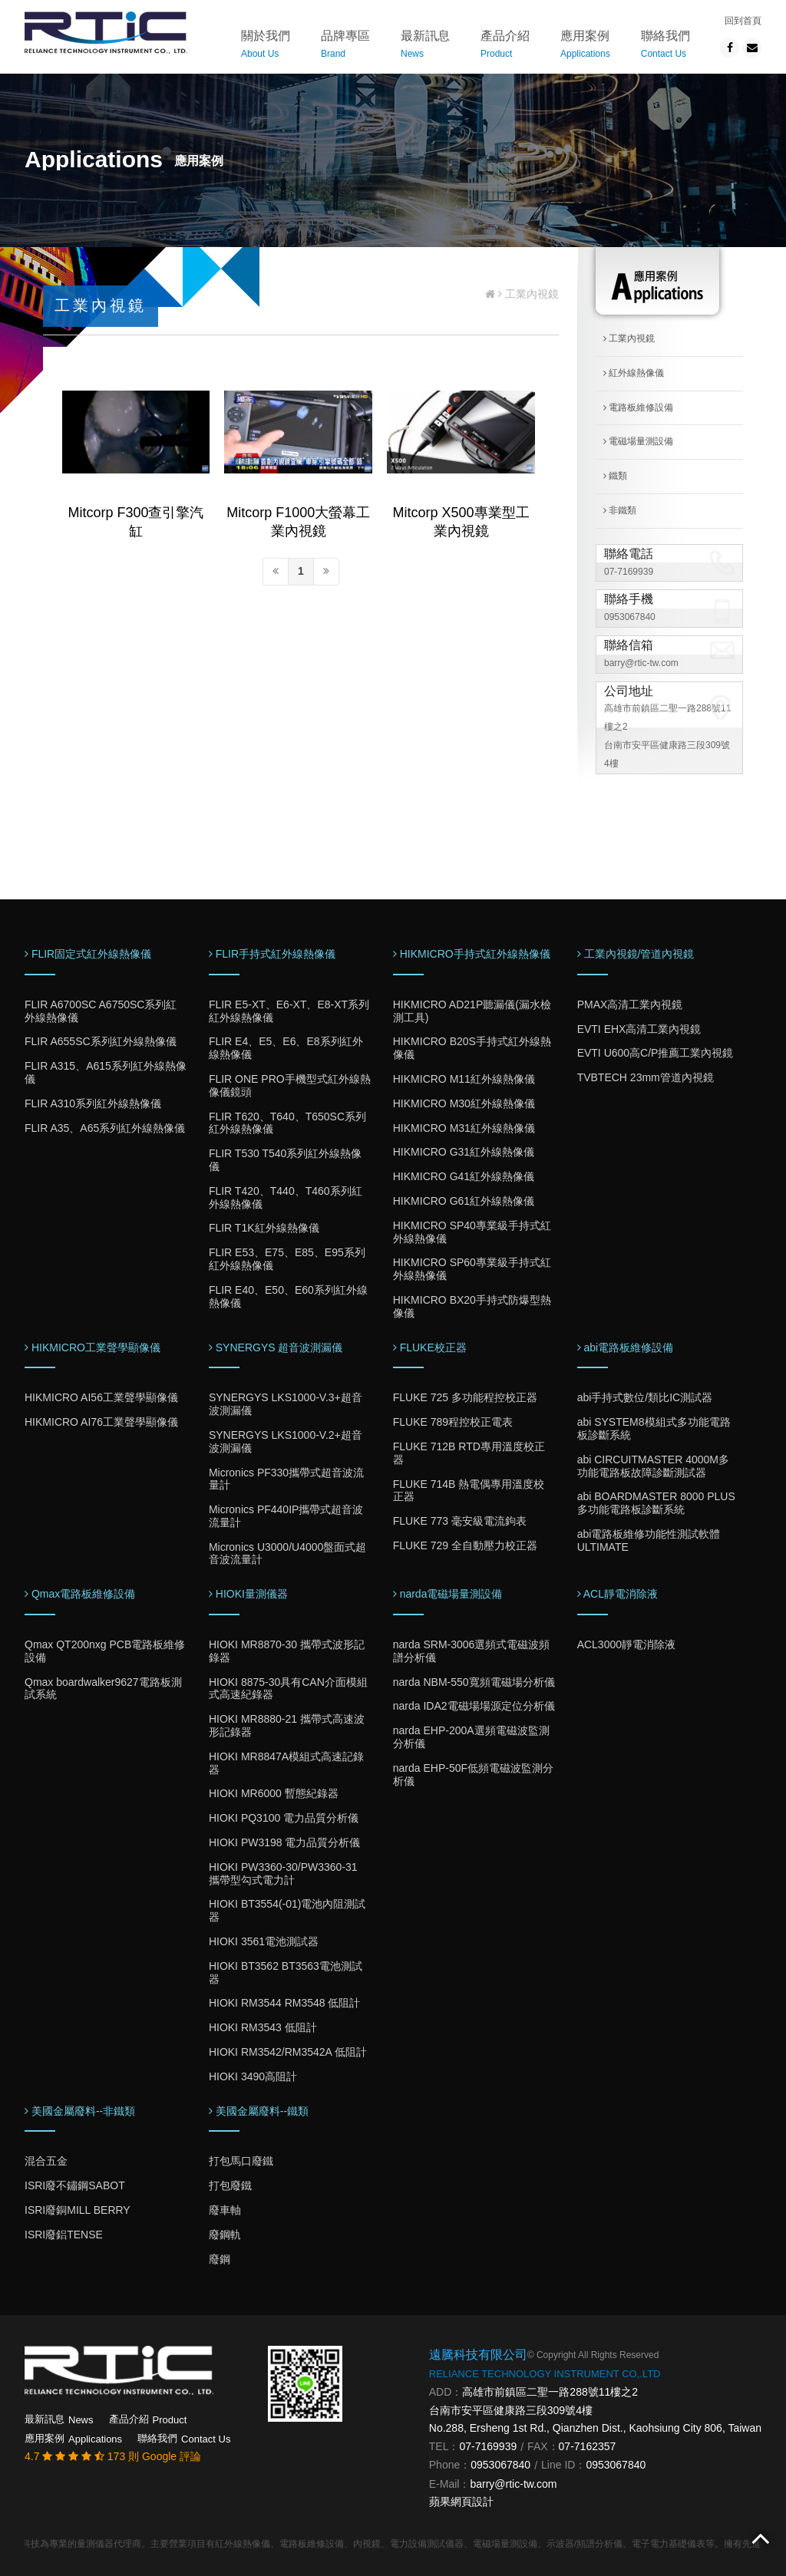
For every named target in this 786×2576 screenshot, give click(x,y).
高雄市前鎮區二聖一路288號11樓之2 (550, 2392)
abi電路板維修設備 (625, 1347)
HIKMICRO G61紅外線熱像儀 (463, 1201)
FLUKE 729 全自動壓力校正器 (465, 1545)
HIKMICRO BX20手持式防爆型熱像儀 (472, 1306)
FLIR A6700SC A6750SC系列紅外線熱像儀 (101, 1011)
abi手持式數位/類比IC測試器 (645, 1397)
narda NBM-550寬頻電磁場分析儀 (474, 1682)
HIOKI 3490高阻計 (253, 2076)
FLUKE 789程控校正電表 (453, 1422)
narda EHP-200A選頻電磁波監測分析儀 (471, 1737)
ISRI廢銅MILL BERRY (77, 2210)
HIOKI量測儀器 (248, 1594)
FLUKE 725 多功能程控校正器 (465, 1397)
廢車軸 (225, 2210)
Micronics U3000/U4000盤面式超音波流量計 (287, 1553)
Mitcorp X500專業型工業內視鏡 (461, 522)
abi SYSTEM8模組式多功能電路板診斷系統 (654, 1428)
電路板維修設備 (638, 407)
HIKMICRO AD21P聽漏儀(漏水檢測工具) (472, 1011)
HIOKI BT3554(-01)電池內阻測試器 (287, 1910)
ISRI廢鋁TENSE (64, 2234)
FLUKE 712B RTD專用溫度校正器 (469, 1453)
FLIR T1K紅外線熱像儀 (264, 1228)
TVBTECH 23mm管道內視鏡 (645, 1077)
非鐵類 (619, 510)
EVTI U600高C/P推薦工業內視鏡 (655, 1053)
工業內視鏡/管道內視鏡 (636, 954)
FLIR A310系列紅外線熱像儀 (93, 1103)
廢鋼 (219, 2259)
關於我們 (265, 46)
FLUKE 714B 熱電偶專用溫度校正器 (469, 1490)
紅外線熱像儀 (633, 373)
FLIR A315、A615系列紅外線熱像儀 (106, 1072)
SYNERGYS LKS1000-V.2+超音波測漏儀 (285, 1441)
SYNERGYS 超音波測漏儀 (276, 1347)
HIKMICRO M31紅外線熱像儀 (464, 1128)
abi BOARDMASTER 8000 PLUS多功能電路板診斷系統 (656, 1503)
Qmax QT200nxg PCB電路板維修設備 (105, 1651)
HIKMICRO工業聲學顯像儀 (92, 1347)
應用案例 (585, 46)
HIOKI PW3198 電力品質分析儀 (285, 1842)
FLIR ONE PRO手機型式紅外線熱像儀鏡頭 (290, 1085)
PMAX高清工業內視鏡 (630, 1004)
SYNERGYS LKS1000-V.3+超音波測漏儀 (285, 1404)
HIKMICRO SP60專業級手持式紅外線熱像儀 (472, 1268)
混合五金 (46, 2161)
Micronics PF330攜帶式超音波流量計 (286, 1479)
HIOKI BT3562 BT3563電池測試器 (285, 1972)
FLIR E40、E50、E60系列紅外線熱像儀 (288, 1296)
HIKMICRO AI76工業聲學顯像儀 (101, 1422)
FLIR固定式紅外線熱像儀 (88, 954)
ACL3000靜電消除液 (626, 1644)
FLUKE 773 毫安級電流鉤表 (460, 1521)
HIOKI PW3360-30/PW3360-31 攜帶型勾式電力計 (283, 1873)
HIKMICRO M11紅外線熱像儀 (464, 1079)
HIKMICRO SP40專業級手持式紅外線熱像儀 (472, 1232)
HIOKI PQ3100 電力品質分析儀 (283, 1818)
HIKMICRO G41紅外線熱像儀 (463, 1176)
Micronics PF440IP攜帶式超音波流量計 (286, 1516)
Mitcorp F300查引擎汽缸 (135, 522)
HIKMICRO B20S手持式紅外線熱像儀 (472, 1047)
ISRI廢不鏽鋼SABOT (75, 2185)
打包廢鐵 (230, 2185)
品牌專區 (345, 46)
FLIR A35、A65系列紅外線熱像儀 (105, 1128)
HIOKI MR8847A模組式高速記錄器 (286, 1763)
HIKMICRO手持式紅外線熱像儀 (471, 954)
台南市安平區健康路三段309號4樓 (511, 2410)
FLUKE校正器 (430, 1347)
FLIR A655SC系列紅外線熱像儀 (101, 1041)
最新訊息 (425, 46)
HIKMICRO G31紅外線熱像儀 (463, 1152)
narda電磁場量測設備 (448, 1594)
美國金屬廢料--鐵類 (259, 2111)
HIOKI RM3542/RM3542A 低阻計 (288, 2052)
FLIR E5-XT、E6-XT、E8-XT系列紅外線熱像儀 (289, 1011)
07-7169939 (628, 571)
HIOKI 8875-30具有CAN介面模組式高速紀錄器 (288, 1688)
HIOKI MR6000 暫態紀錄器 (274, 1793)
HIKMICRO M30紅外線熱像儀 (464, 1103)
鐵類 (615, 475)
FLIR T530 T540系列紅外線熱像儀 (285, 1160)
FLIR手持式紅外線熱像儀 (272, 954)
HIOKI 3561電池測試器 (264, 1941)
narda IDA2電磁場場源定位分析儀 (474, 1706)
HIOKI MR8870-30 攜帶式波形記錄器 (287, 1651)
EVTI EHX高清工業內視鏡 (639, 1029)
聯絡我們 (665, 46)
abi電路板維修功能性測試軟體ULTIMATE (649, 1540)
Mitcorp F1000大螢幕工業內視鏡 (298, 522)
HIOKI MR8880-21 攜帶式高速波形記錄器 (287, 1725)
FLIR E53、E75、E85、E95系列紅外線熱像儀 (287, 1259)
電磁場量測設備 (638, 441)
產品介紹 (505, 46)
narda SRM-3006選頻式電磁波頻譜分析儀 (471, 1651)
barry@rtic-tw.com (641, 663)
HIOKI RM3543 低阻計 (263, 2027)
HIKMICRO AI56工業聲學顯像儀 (101, 1397)
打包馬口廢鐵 (241, 2161)
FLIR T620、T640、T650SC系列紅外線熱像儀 (287, 1123)
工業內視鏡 (629, 338)
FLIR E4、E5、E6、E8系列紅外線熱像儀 (286, 1047)
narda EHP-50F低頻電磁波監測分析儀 (473, 1774)
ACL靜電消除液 (617, 1594)
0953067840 (630, 617)
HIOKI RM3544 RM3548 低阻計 (285, 2003)
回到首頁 (743, 20)
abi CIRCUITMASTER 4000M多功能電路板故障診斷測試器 (653, 1466)
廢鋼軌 (225, 2234)
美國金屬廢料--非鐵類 (80, 2111)
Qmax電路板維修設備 (80, 1594)
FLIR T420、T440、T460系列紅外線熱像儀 (285, 1197)
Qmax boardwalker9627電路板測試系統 (103, 1688)
